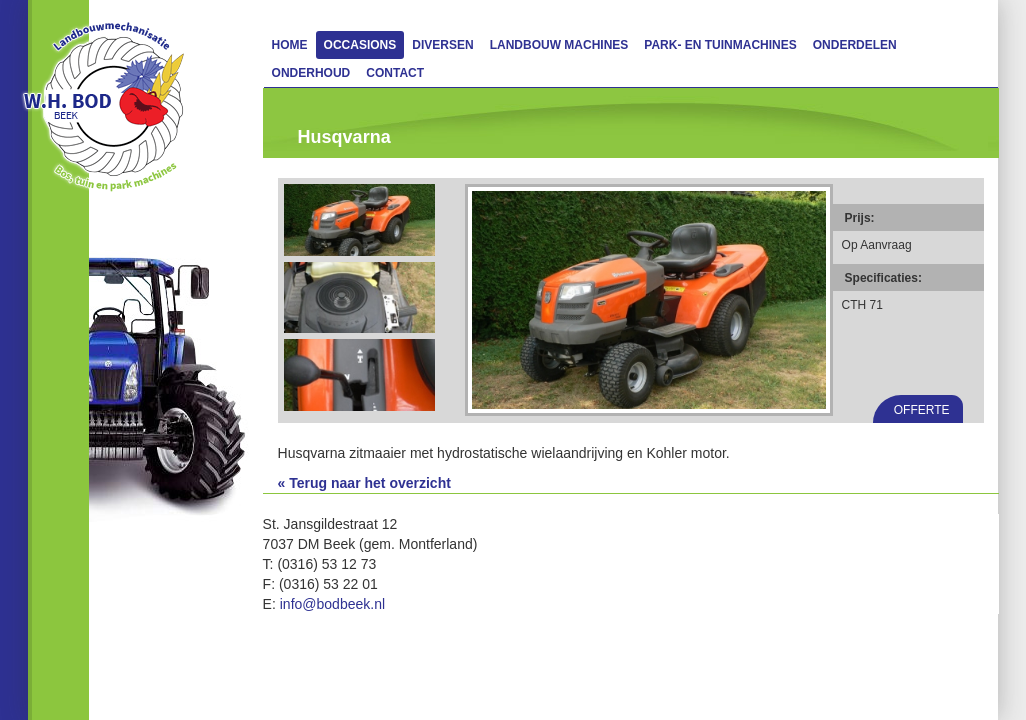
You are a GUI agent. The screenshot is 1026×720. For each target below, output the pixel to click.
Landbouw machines (559, 45)
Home (290, 45)
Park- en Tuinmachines (720, 45)
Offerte (922, 410)
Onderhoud (311, 73)
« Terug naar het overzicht (364, 483)
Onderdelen (855, 45)
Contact (395, 73)
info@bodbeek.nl (332, 604)
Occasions (360, 45)
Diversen (442, 45)
